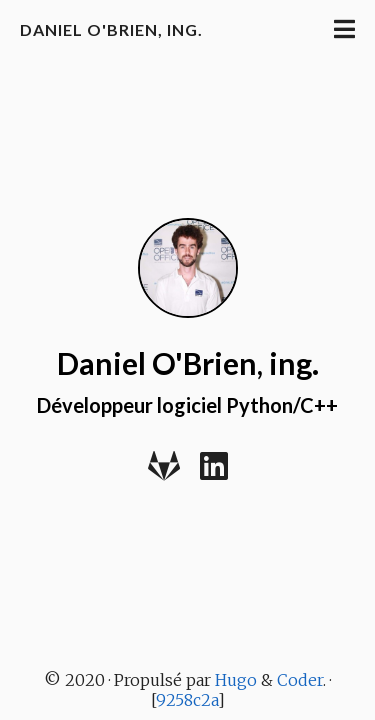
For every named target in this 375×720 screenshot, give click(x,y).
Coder (300, 680)
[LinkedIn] (214, 473)
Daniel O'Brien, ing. (111, 29)
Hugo (236, 680)
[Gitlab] (164, 473)
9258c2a (187, 700)
